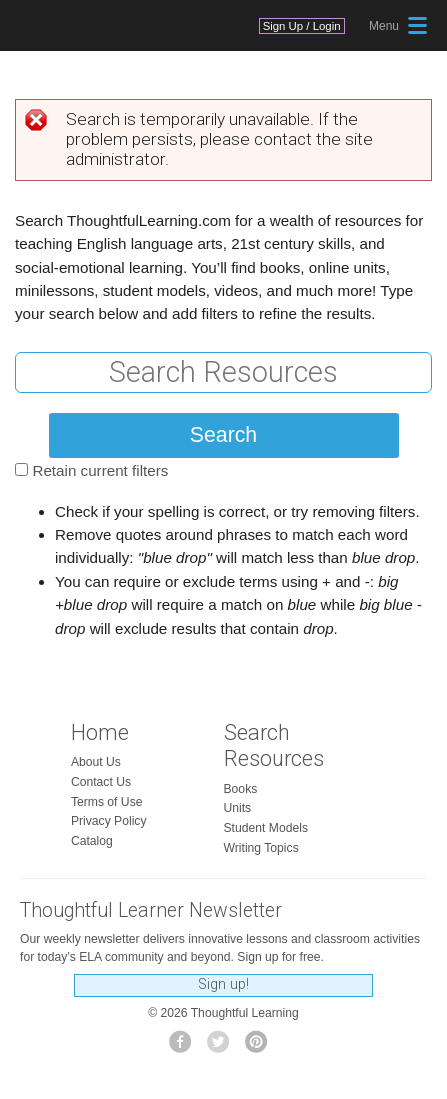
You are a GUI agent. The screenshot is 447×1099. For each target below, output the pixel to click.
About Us (96, 762)
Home (100, 732)
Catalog (92, 841)
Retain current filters (100, 470)
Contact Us (101, 782)
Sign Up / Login (302, 26)
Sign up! (223, 984)
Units (238, 808)
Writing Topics (261, 848)
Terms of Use (107, 802)
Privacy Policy (109, 821)
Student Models (266, 828)
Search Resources (274, 746)
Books (241, 789)
